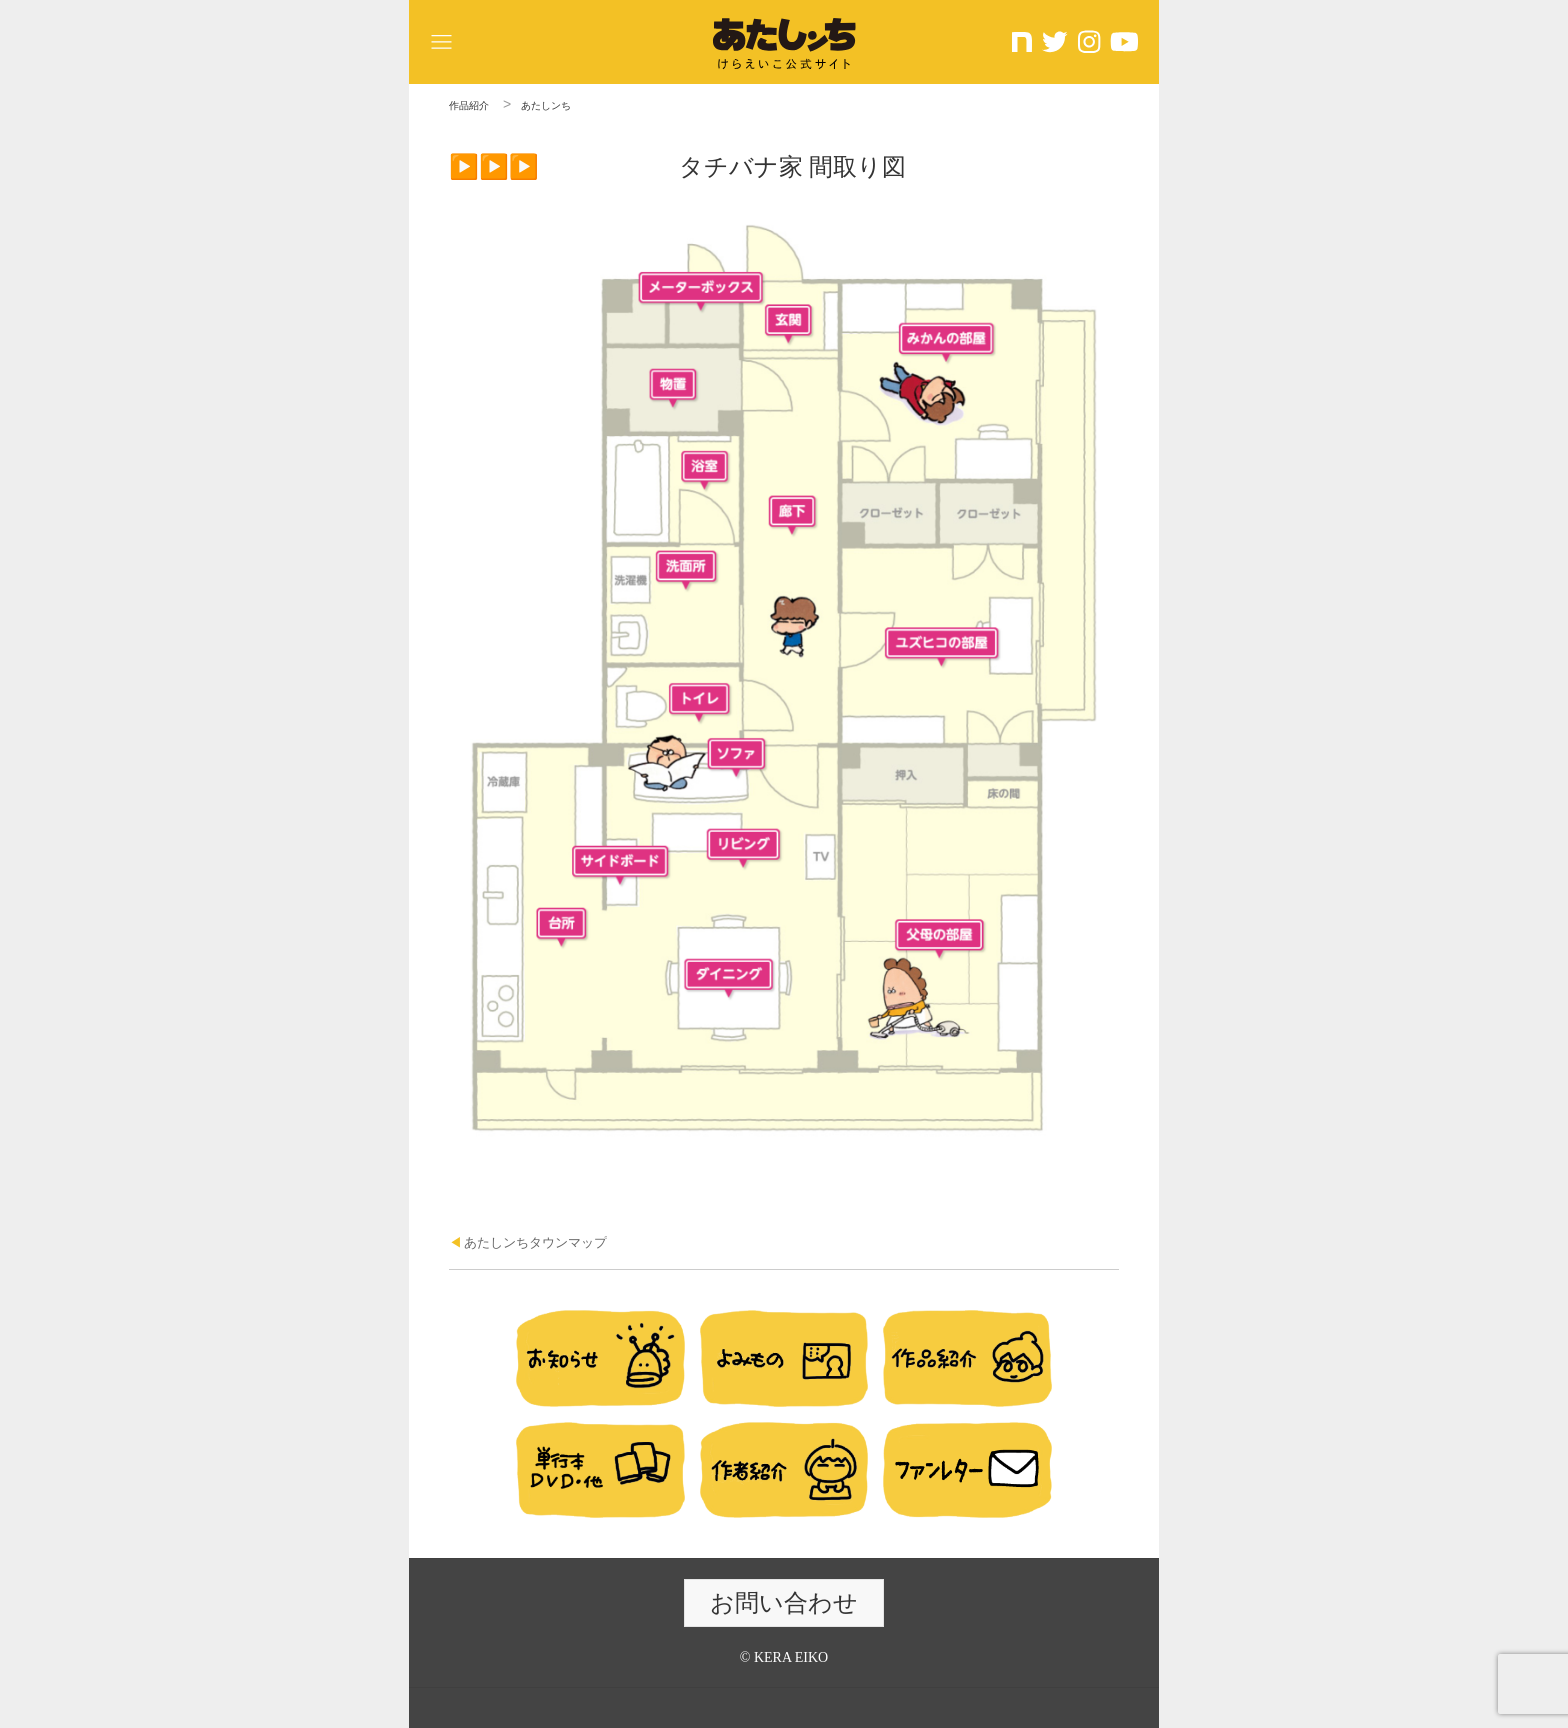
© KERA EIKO (784, 1657)
